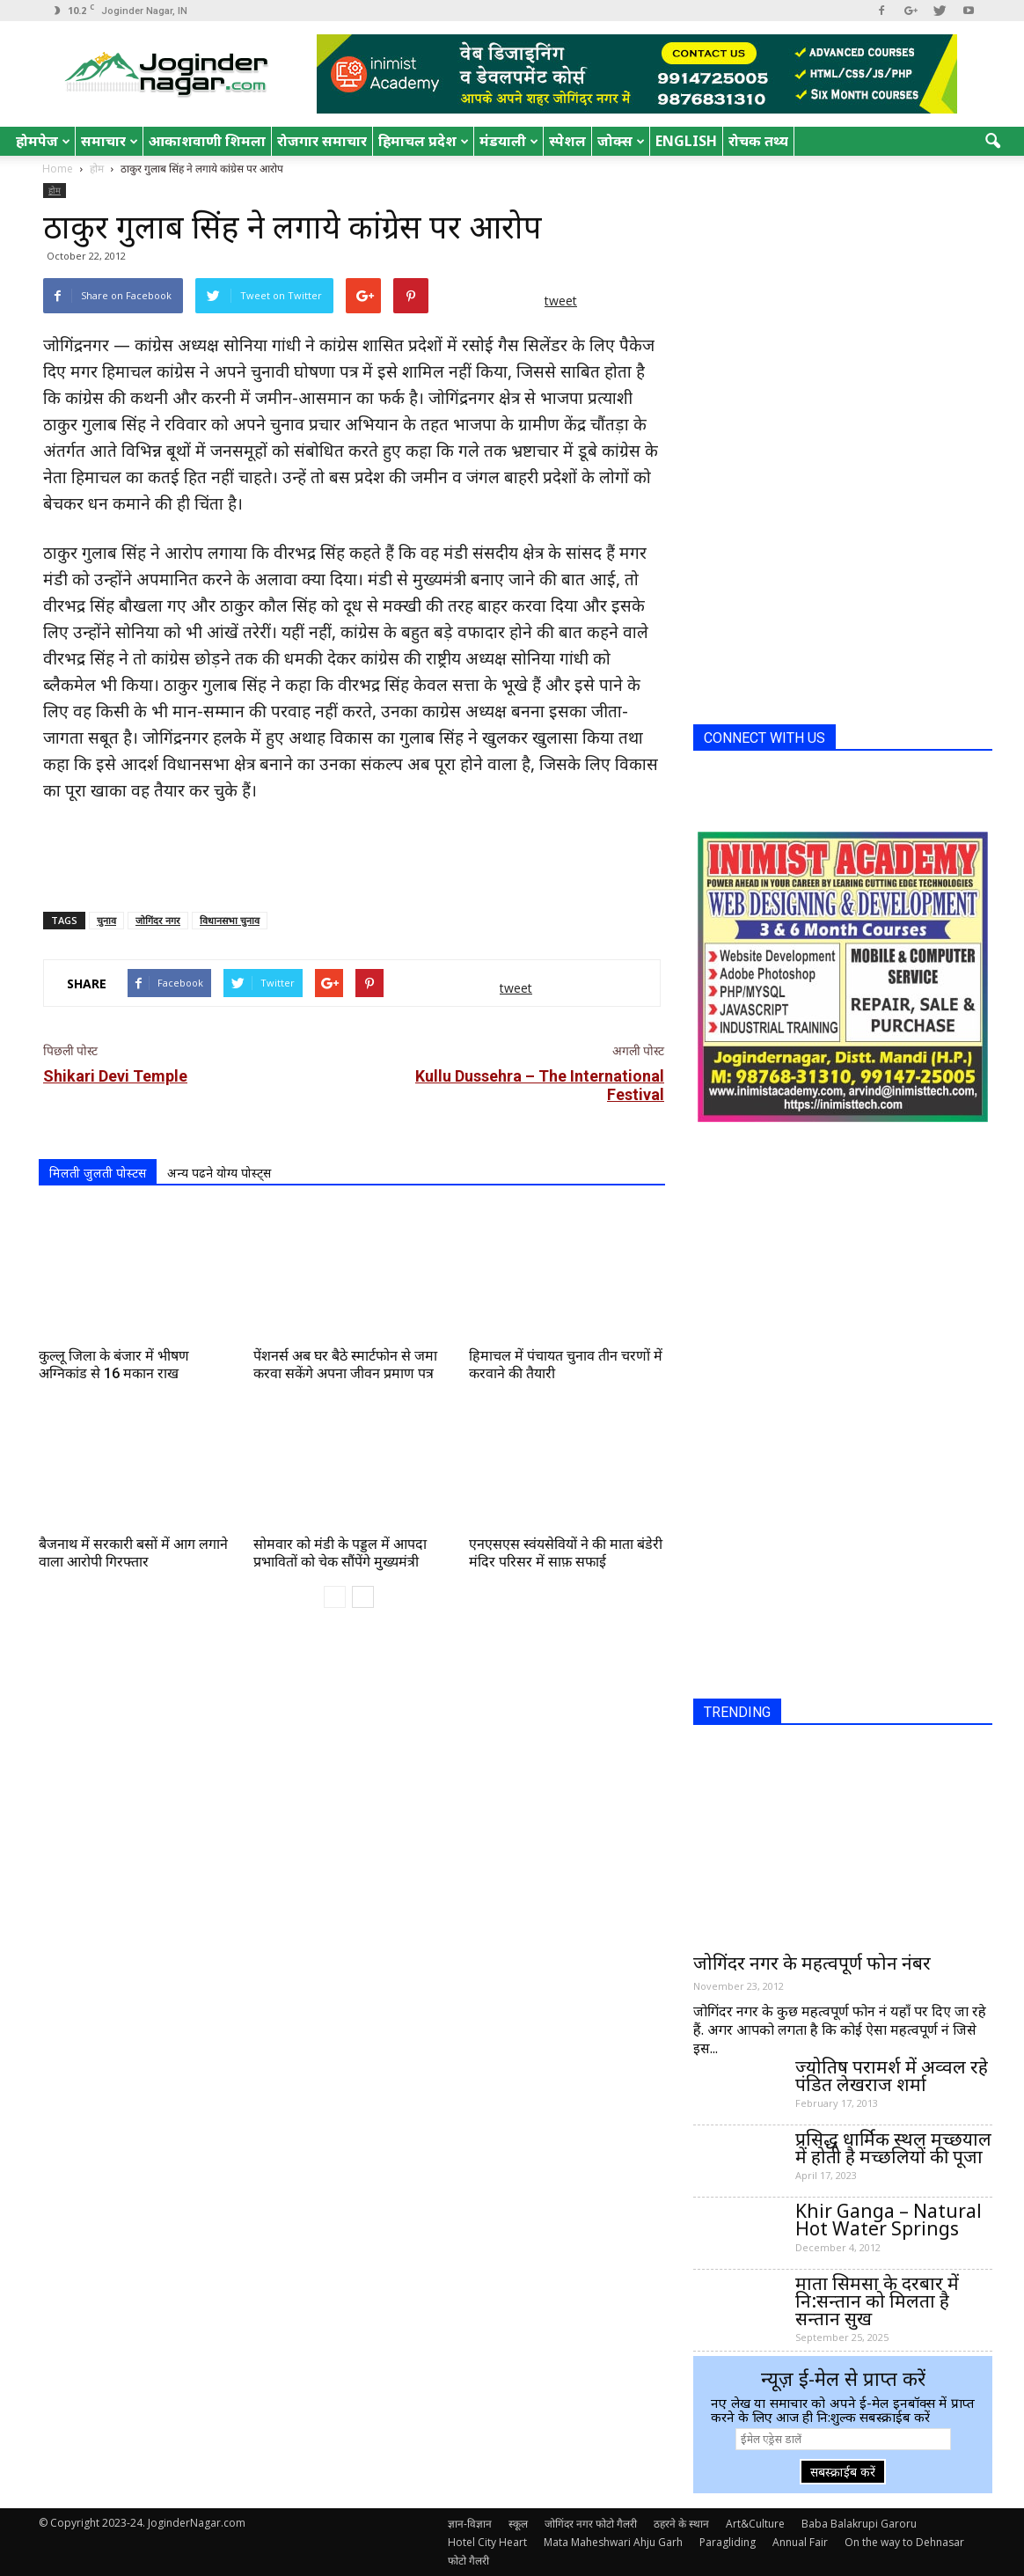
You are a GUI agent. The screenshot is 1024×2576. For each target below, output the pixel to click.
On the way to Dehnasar (904, 2542)
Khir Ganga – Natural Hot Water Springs (888, 2219)
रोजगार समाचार (322, 140)
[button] (992, 142)
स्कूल (518, 2523)
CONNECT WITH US (764, 737)
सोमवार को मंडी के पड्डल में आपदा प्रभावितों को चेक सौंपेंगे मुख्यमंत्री (340, 1553)
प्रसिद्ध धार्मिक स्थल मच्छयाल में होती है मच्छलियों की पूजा (893, 2147)
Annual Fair (800, 2542)
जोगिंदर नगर (157, 920)
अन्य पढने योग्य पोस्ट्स (219, 1172)
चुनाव (106, 920)
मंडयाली (508, 140)
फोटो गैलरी (468, 2560)
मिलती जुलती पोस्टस (97, 1172)
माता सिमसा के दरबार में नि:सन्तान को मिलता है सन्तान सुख (877, 2300)
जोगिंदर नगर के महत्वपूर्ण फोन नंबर (812, 1962)
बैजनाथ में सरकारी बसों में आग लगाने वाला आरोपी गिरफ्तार (133, 1553)
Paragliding (727, 2542)
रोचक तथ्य (758, 140)
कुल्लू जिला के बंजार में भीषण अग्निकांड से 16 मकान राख (114, 1364)
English (686, 140)
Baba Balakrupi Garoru (859, 2523)
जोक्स (621, 140)
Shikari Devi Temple (115, 1076)
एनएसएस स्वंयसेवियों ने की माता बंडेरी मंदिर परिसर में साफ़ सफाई (565, 1553)
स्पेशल (567, 140)
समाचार (109, 140)
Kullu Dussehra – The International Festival (539, 1085)
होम (54, 190)
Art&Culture (755, 2523)
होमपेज (43, 140)
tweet (561, 300)
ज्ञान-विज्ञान (470, 2523)
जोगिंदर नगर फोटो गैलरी (591, 2523)
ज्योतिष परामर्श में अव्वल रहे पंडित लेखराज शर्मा (891, 2075)
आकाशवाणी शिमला (207, 140)
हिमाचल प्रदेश (423, 140)
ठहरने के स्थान (681, 2523)
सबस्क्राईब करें (842, 2471)
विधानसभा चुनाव (230, 920)
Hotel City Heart (487, 2542)
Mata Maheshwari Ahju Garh (613, 2542)
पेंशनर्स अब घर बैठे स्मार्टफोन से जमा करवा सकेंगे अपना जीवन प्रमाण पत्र (345, 1364)
